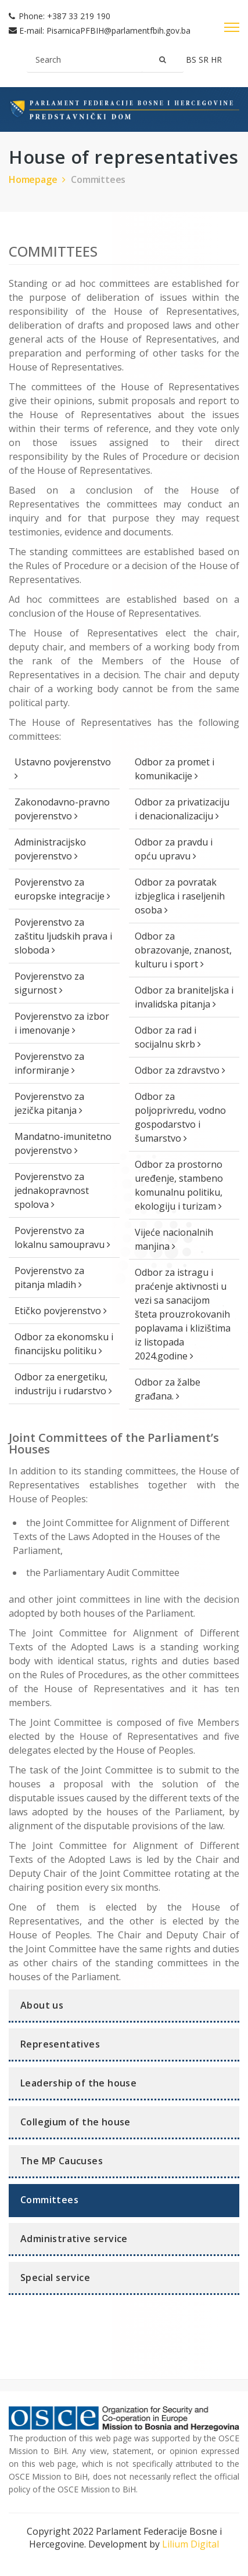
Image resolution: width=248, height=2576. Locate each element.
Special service (55, 2277)
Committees (98, 179)
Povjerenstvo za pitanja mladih (49, 1277)
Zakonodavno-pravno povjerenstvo (62, 809)
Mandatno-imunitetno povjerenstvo (63, 1143)
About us (41, 2005)
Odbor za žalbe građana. (167, 1389)
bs (192, 59)
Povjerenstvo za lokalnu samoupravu (62, 1237)
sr (205, 59)
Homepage (39, 179)
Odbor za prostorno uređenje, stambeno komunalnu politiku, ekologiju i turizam (179, 1185)
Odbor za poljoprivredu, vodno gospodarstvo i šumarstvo (180, 1117)
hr (216, 59)
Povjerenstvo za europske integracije (62, 889)
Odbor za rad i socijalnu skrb (168, 1037)
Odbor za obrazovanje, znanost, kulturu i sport (183, 950)
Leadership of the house (78, 2083)
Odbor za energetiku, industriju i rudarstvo (63, 1383)
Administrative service (74, 2238)
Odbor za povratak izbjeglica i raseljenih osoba (180, 896)
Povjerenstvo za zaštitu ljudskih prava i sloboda (63, 936)
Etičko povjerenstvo (61, 1310)
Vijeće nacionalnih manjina (174, 1239)
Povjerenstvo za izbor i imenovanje (62, 1023)
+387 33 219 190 (78, 15)
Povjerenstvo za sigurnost (49, 983)
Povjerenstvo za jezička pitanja (49, 1103)
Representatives (60, 2044)
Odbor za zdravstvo (180, 1070)
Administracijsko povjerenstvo (50, 849)
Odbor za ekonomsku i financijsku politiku (64, 1343)
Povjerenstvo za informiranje (49, 1063)
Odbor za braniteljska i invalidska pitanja (184, 997)
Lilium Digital (190, 2544)
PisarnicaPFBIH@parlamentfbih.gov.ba (118, 30)
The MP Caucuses (61, 2160)
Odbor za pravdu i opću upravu (174, 849)
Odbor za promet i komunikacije (174, 768)
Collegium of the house (75, 2122)
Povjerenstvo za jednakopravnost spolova (52, 1190)
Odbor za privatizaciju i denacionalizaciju (182, 809)
